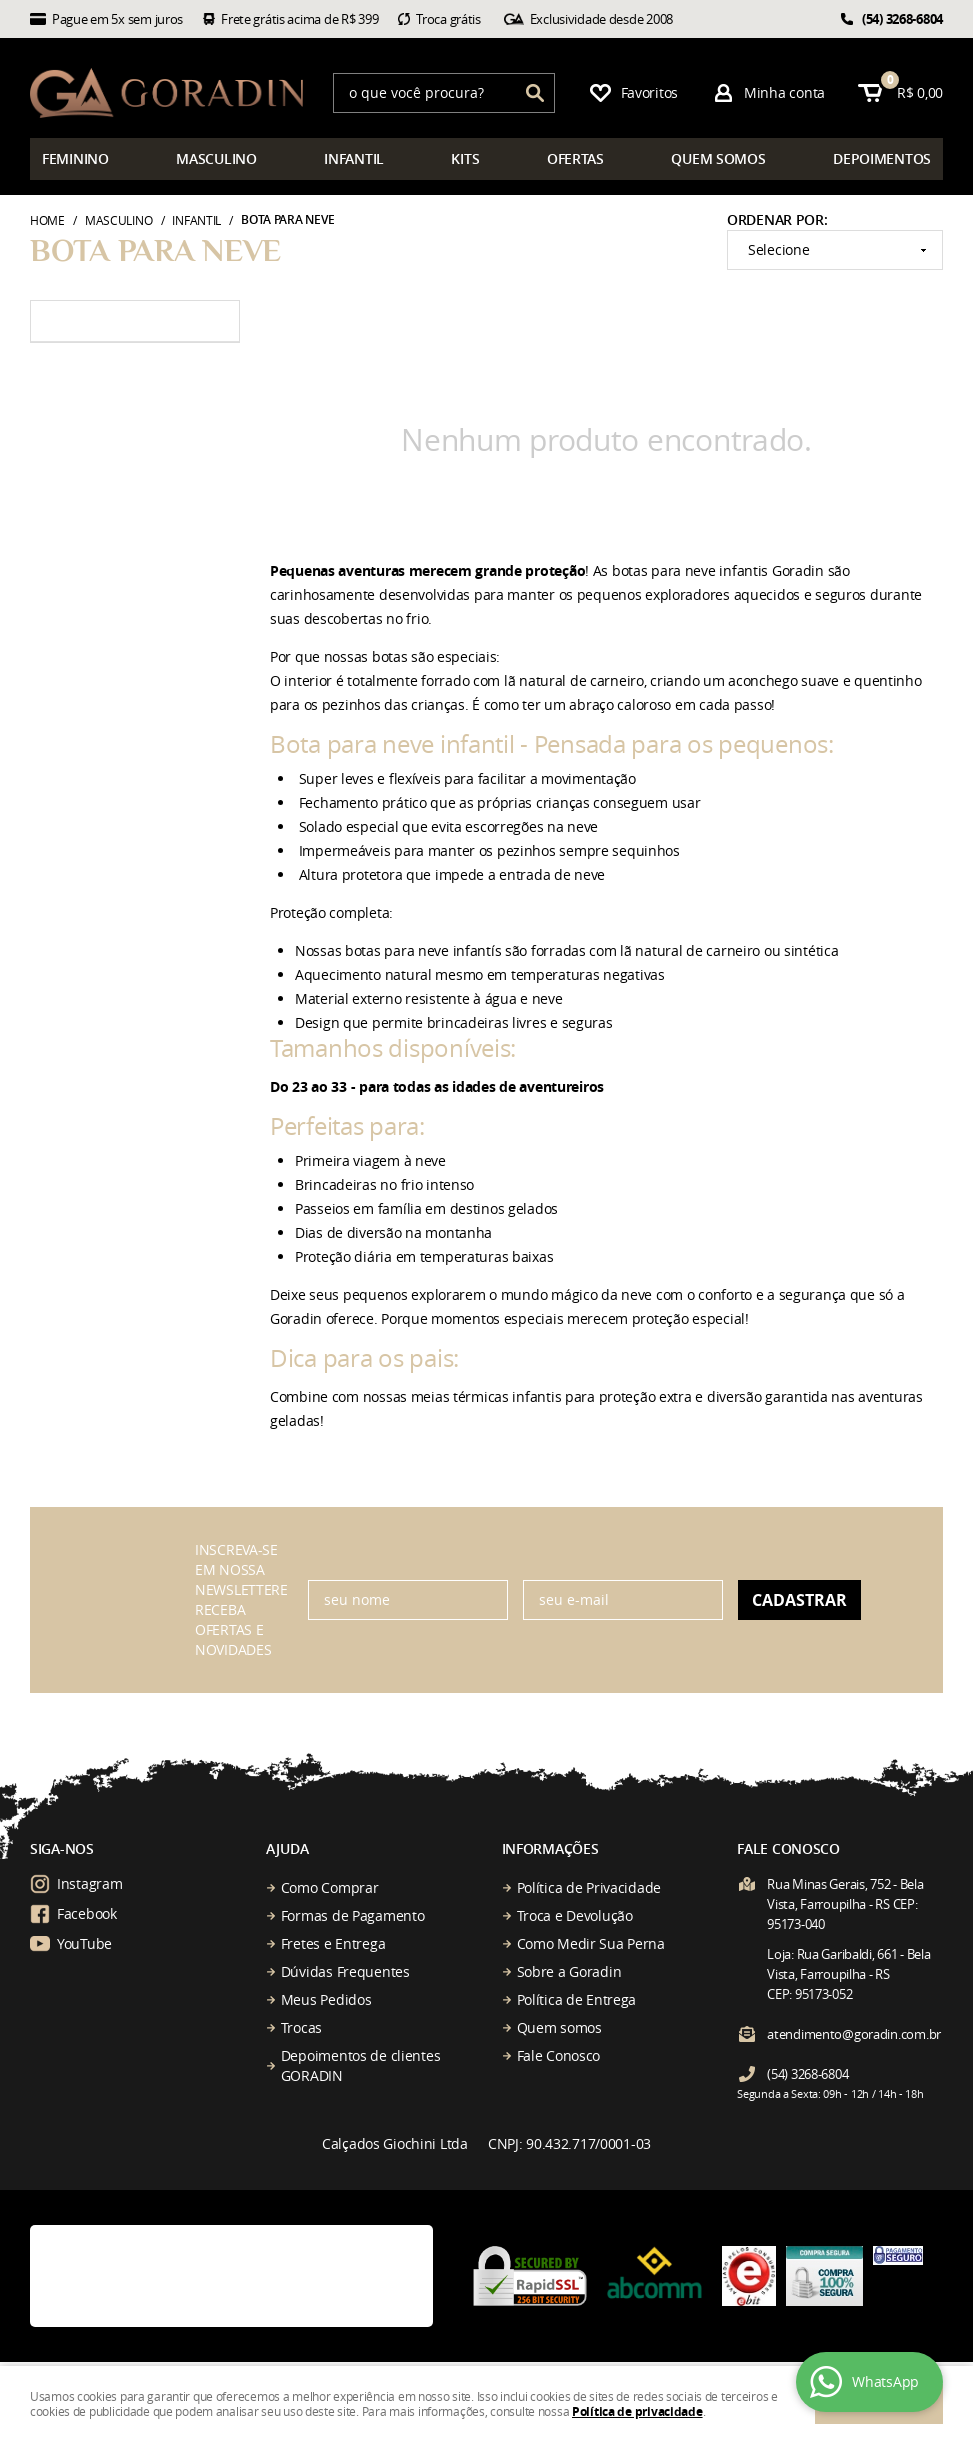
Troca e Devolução (575, 1915)
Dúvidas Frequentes (345, 1971)
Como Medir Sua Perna (591, 1943)
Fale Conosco (559, 2055)
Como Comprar (330, 1887)
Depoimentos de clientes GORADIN (361, 2065)
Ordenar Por (775, 219)
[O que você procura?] (535, 93)
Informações (550, 1848)
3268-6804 (902, 19)
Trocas (301, 2027)
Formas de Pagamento (353, 1915)
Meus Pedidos (326, 1999)
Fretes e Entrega (333, 1943)
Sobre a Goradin (569, 1971)
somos (718, 158)
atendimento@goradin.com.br (854, 2034)
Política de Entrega (577, 1999)
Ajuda (287, 1848)
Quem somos (559, 2027)
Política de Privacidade (589, 1887)
